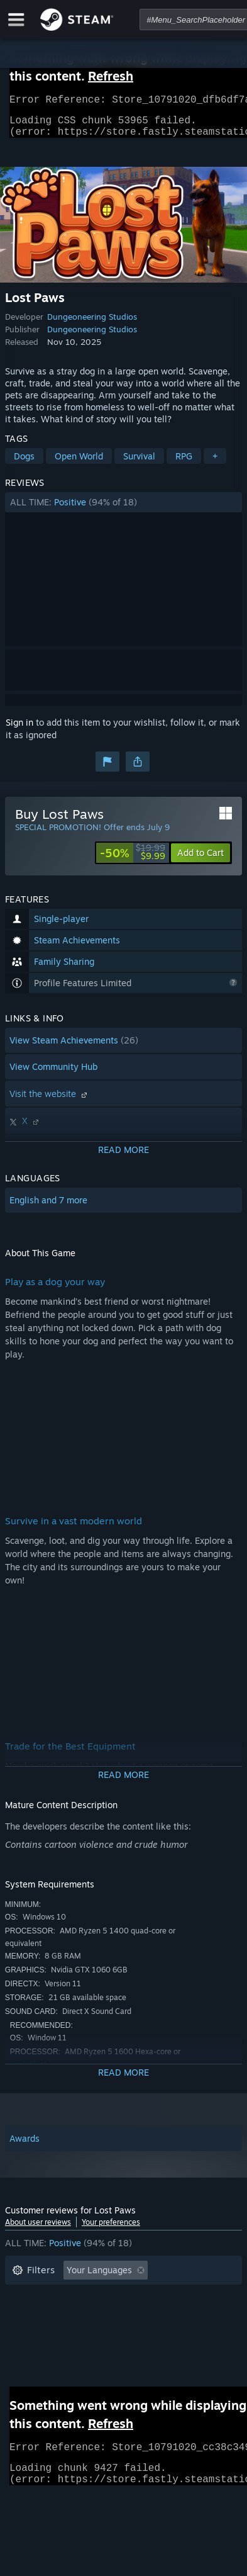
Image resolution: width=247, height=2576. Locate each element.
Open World (79, 463)
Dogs (24, 463)
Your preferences (111, 2229)
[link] (132, 860)
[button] (123, 510)
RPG (183, 463)
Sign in (19, 729)
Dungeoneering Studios (92, 324)
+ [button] (214, 463)
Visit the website (49, 1101)
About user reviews (38, 2229)
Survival (139, 463)
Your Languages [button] (99, 2277)
